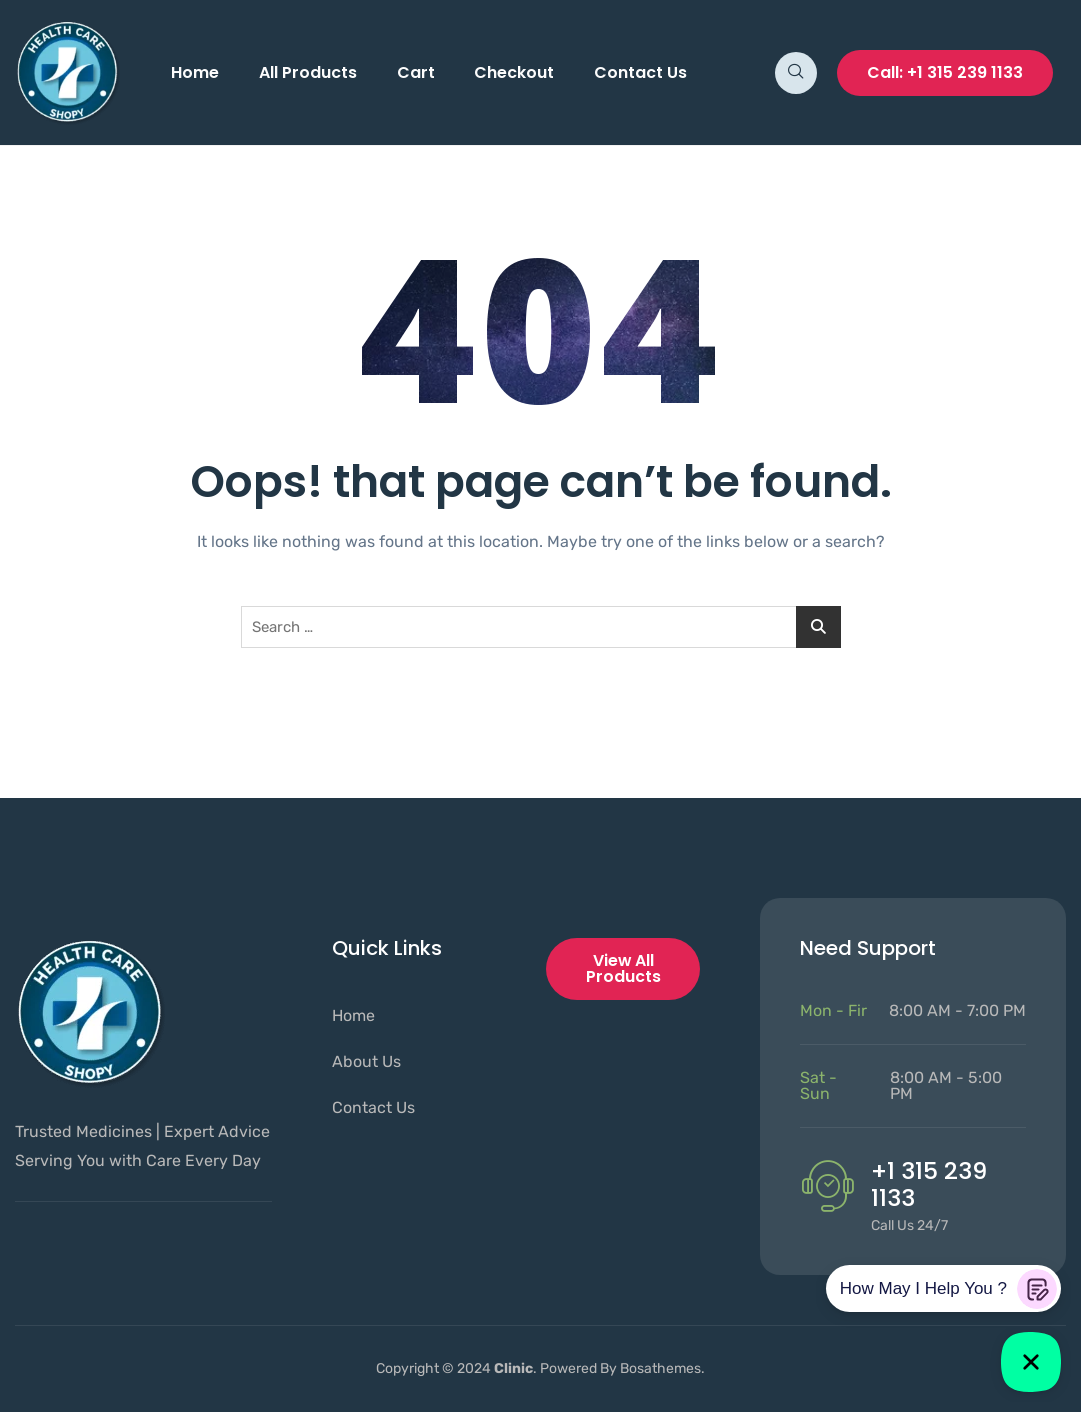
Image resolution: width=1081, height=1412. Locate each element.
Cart (416, 72)
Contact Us (641, 72)
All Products (308, 72)
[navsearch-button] (796, 73)
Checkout (515, 72)
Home (195, 72)
